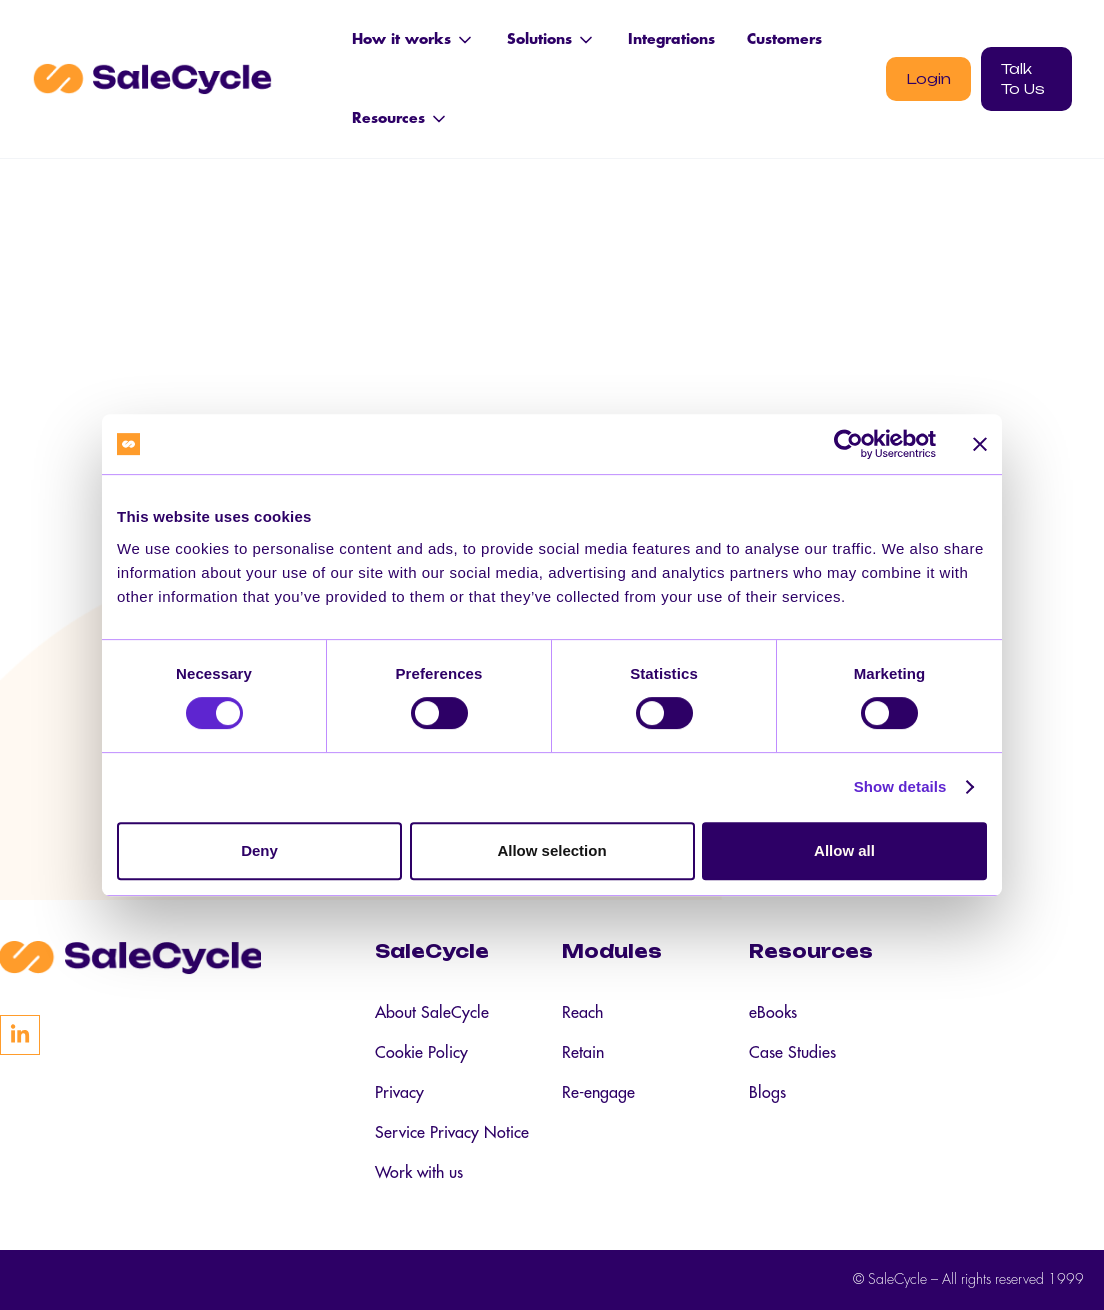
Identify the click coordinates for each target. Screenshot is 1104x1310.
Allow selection (551, 850)
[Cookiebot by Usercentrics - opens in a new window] (848, 444)
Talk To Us (1023, 78)
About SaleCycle (432, 1013)
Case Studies (792, 1053)
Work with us (419, 1173)
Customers (784, 39)
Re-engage (598, 1093)
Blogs (767, 1093)
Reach (582, 1013)
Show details (900, 786)
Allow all (844, 850)
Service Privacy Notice (452, 1133)
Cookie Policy (421, 1053)
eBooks (773, 1013)
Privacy (399, 1093)
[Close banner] (980, 444)
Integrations (671, 39)
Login (928, 78)
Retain (583, 1053)
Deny (259, 850)
